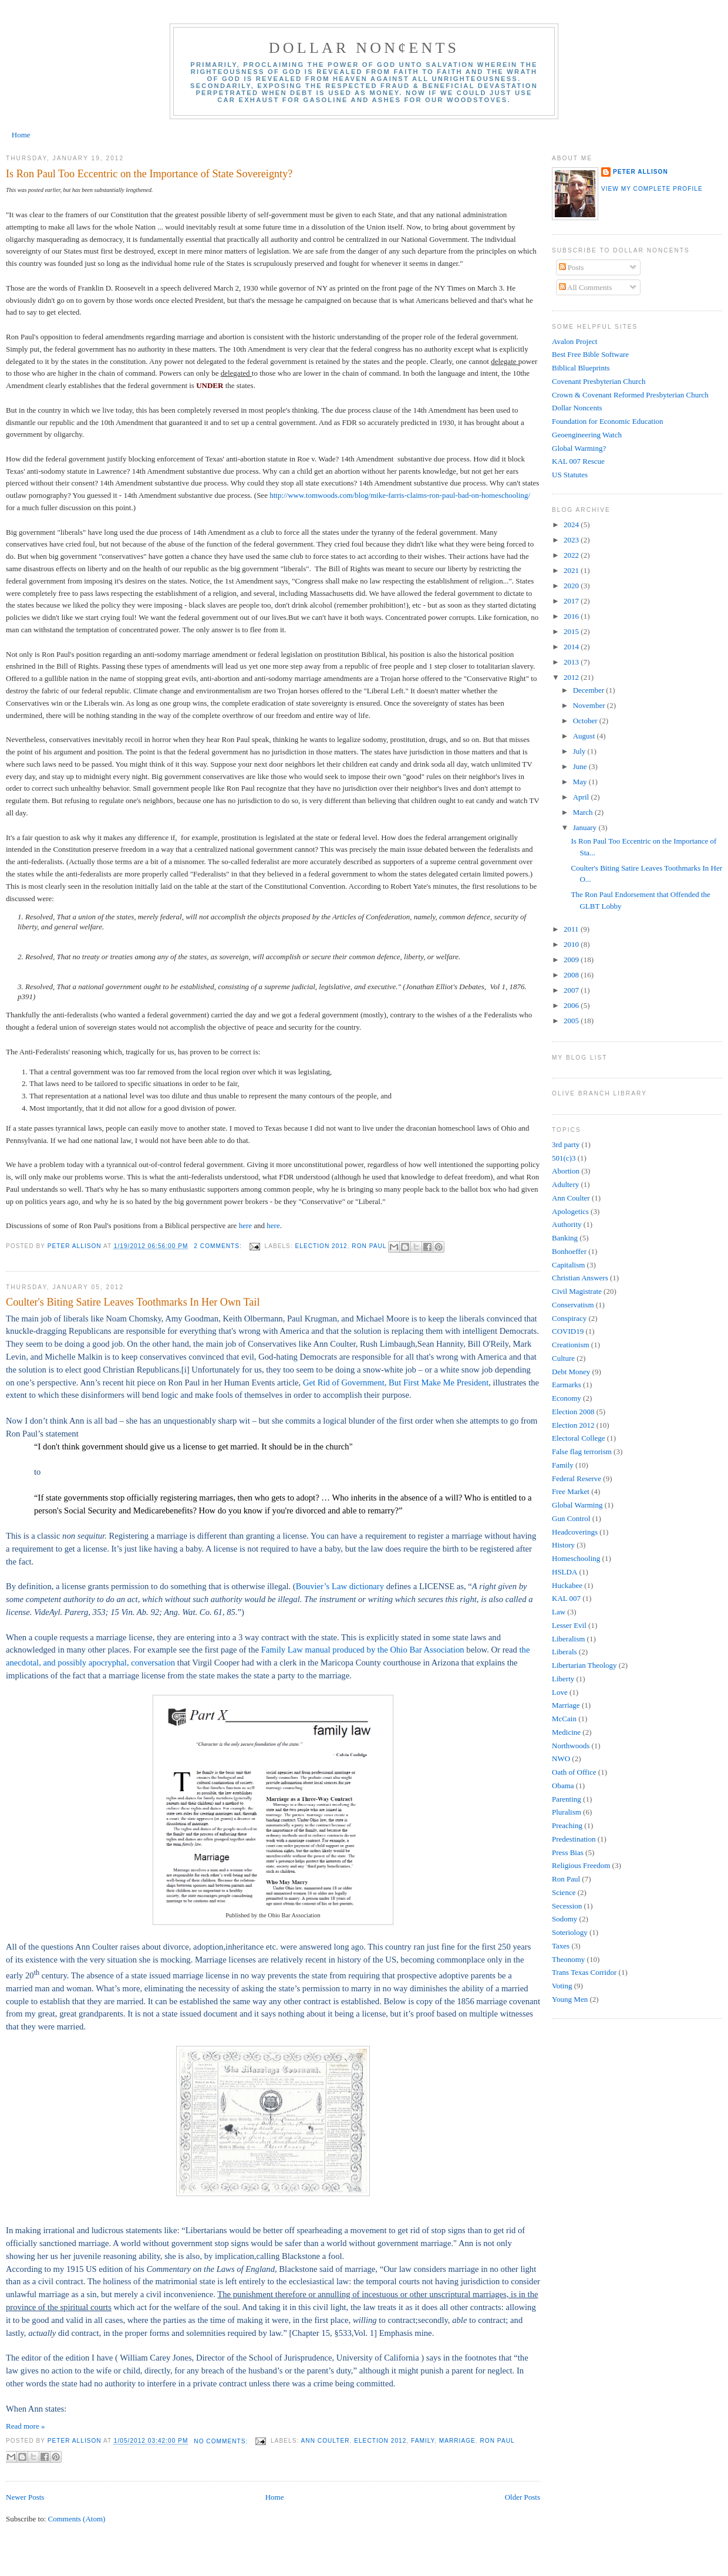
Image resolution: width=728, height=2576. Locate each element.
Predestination (573, 1839)
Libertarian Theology (584, 1665)
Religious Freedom (581, 1865)
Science (563, 1892)
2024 (572, 524)
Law (558, 1611)
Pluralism (566, 1812)
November (590, 705)
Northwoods (570, 1745)
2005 (572, 1020)
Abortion (565, 1170)
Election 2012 (321, 1246)
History (563, 1544)
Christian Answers (580, 1277)
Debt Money (571, 1371)
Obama (563, 1785)
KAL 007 (566, 1598)
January (586, 827)
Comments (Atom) (77, 2518)
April (582, 797)
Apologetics (570, 1211)
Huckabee (567, 1585)
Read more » (25, 2426)
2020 (572, 585)
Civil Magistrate (577, 1291)
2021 (572, 570)
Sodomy (564, 1918)
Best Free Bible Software (590, 354)
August (585, 735)
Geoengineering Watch (587, 434)
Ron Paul (369, 1246)
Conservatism (573, 1304)
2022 (572, 555)
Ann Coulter (325, 2441)
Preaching (567, 1825)
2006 (572, 1005)
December (589, 690)
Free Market (570, 1491)
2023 (572, 539)
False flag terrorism (582, 1451)
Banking (565, 1237)
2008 (572, 974)
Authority (567, 1224)
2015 (572, 631)
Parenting (566, 1799)
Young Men (570, 1999)
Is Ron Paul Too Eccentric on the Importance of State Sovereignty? (149, 174)
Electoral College (578, 1438)
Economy (566, 1398)
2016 (572, 616)
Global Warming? (579, 448)
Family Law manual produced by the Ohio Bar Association (362, 1649)
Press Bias (568, 1852)
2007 (572, 990)
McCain (564, 1718)
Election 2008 (573, 1411)
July (580, 751)
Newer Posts (25, 2497)
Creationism (570, 1344)
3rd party (565, 1144)
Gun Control (571, 1518)
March (584, 812)
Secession (567, 1905)
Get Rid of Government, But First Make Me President (395, 1382)
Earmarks (566, 1384)
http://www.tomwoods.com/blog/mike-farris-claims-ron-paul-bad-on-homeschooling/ (399, 495)
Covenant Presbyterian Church (599, 381)
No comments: (222, 2441)
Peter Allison (640, 171)
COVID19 (568, 1331)
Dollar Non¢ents (364, 47)
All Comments (585, 287)
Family (422, 2441)
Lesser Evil (569, 1625)
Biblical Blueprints (581, 367)
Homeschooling (576, 1558)
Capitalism (568, 1264)
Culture (563, 1358)
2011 (572, 929)
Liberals (564, 1651)
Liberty (563, 1678)
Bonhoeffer (569, 1251)
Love (560, 1692)
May (581, 781)
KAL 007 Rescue (578, 461)
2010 (572, 944)
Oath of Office (574, 1772)
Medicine (566, 1732)
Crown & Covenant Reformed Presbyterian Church (630, 394)
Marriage (457, 2441)
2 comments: (219, 1246)
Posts (571, 267)
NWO (561, 1758)
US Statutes (570, 474)
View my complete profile (652, 189)
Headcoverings (575, 1532)
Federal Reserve (576, 1478)
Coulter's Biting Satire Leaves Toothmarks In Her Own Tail (132, 1302)
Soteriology (570, 1932)
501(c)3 (563, 1158)
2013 (572, 662)
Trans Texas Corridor (584, 1972)
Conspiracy (569, 1318)
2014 (572, 646)
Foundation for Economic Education (607, 421)
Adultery (565, 1184)
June (581, 766)
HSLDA (564, 1571)
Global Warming (577, 1505)
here (246, 1225)
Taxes (560, 1945)
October (586, 720)
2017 (572, 600)
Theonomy (568, 1959)
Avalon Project (574, 341)
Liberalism (568, 1638)
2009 (572, 959)
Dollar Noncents (577, 407)
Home (21, 134)
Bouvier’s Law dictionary (340, 1586)
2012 (572, 677)
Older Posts (522, 2497)
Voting (562, 1985)
